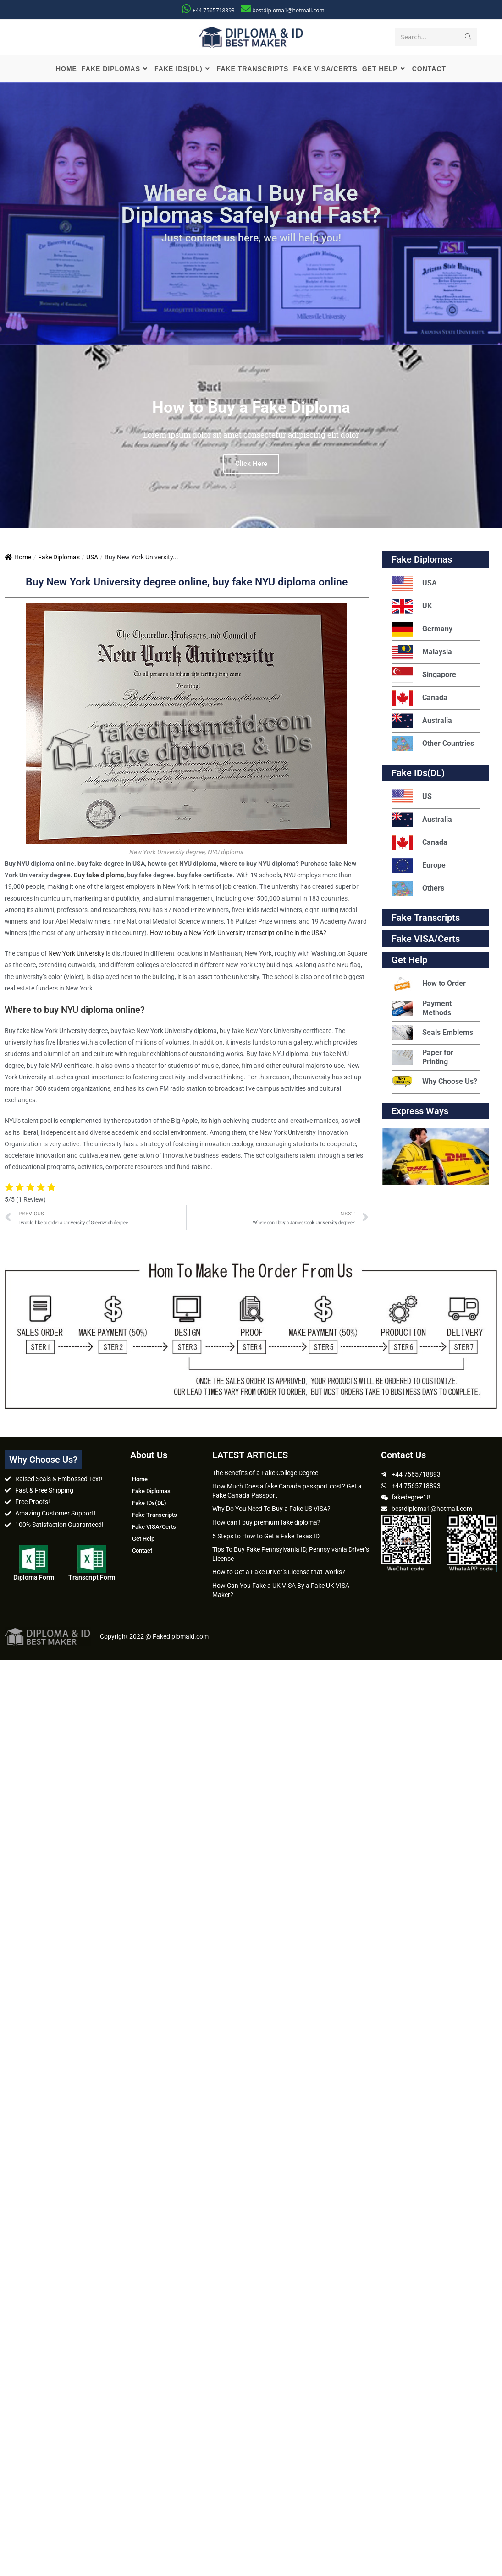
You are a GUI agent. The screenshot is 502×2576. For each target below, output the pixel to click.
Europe (419, 865)
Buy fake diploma (99, 875)
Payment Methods (422, 1008)
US (412, 796)
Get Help (143, 1538)
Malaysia (422, 652)
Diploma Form (33, 1577)
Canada (419, 698)
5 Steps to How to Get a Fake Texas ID (266, 1536)
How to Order (429, 983)
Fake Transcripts (426, 917)
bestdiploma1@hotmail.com (288, 10)
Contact (142, 1550)
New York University (76, 953)
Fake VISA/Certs (426, 938)
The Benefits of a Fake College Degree (265, 1473)
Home (18, 557)
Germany (422, 629)
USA (92, 557)
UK (412, 606)
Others (418, 888)
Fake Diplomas (59, 557)
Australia (422, 720)
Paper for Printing (422, 1057)
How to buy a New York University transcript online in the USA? (239, 932)
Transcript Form (91, 1577)
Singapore (424, 675)
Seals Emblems (432, 1032)
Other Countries (433, 743)
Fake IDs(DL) (418, 772)
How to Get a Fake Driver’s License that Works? (278, 1571)
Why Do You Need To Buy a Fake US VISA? (271, 1508)
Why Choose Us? (434, 1081)
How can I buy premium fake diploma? (266, 1522)
